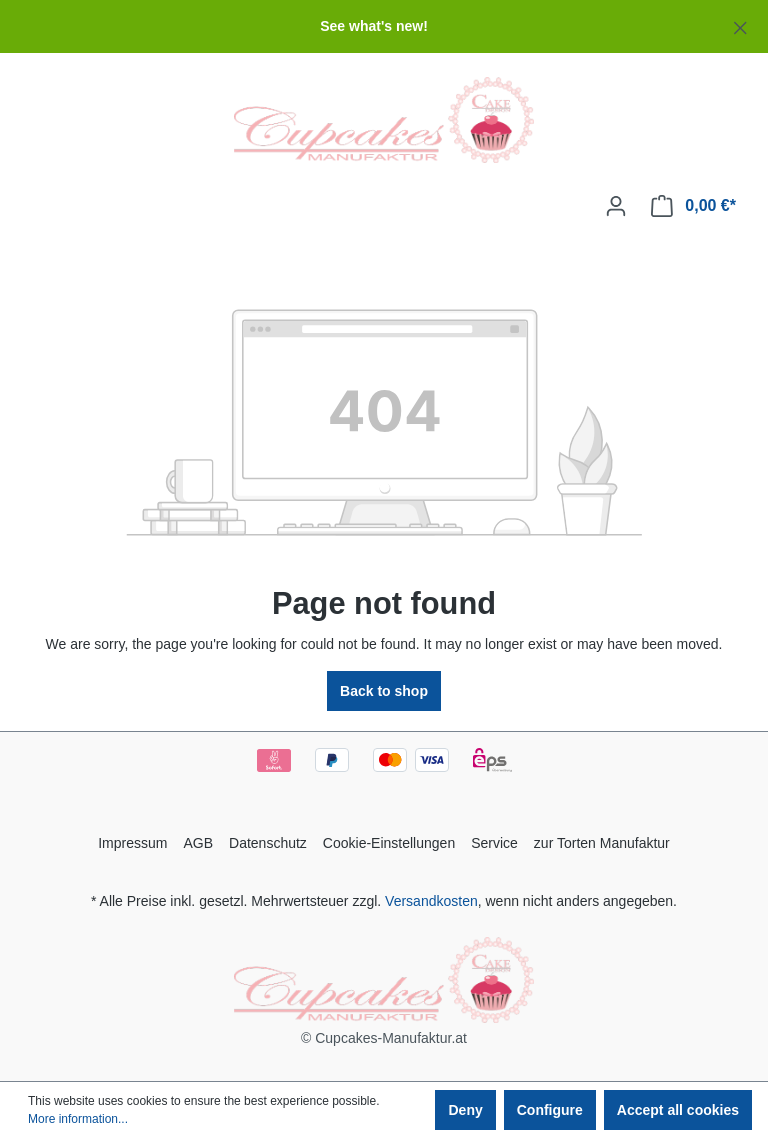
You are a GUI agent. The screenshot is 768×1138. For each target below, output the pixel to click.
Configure (550, 1110)
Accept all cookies (678, 1110)
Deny (465, 1110)
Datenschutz (268, 843)
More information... (78, 1119)
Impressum (132, 843)
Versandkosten (431, 901)
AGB (198, 843)
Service (494, 843)
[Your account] (616, 206)
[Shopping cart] (693, 206)
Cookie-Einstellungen (389, 843)
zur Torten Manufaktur (602, 843)
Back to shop (384, 691)
